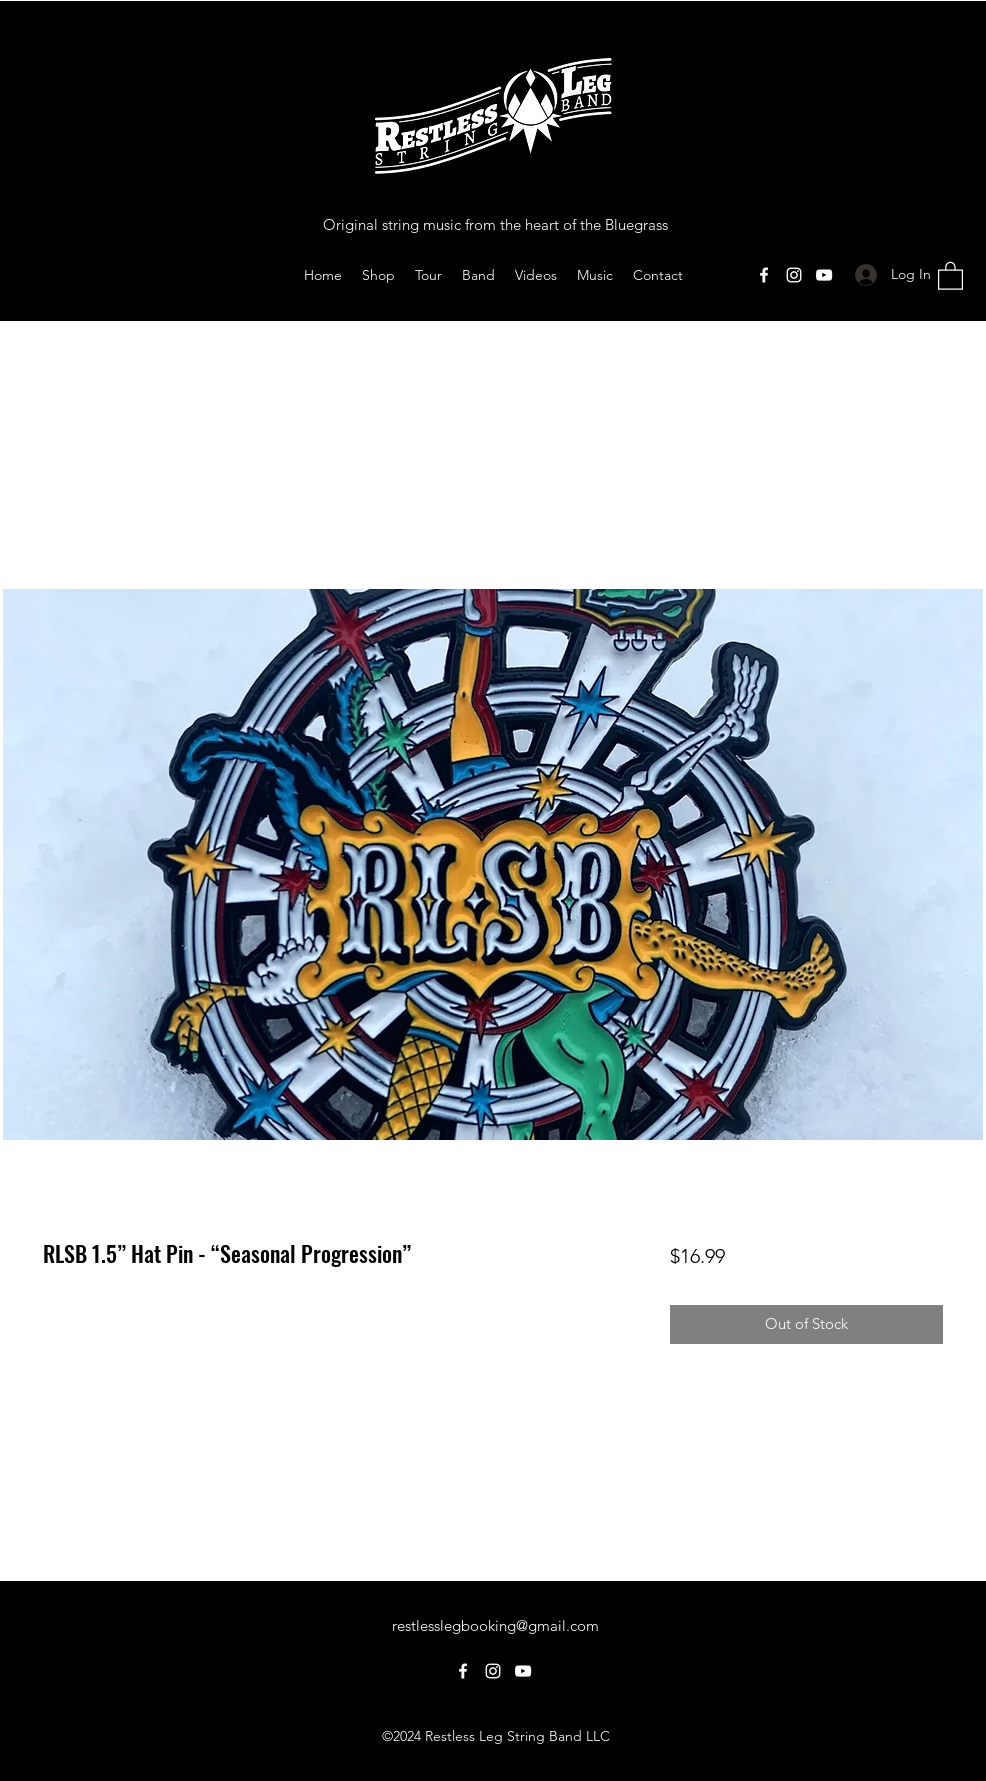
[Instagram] (794, 275)
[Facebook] (764, 275)
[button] (950, 275)
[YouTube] (824, 275)
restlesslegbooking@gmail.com (495, 1625)
